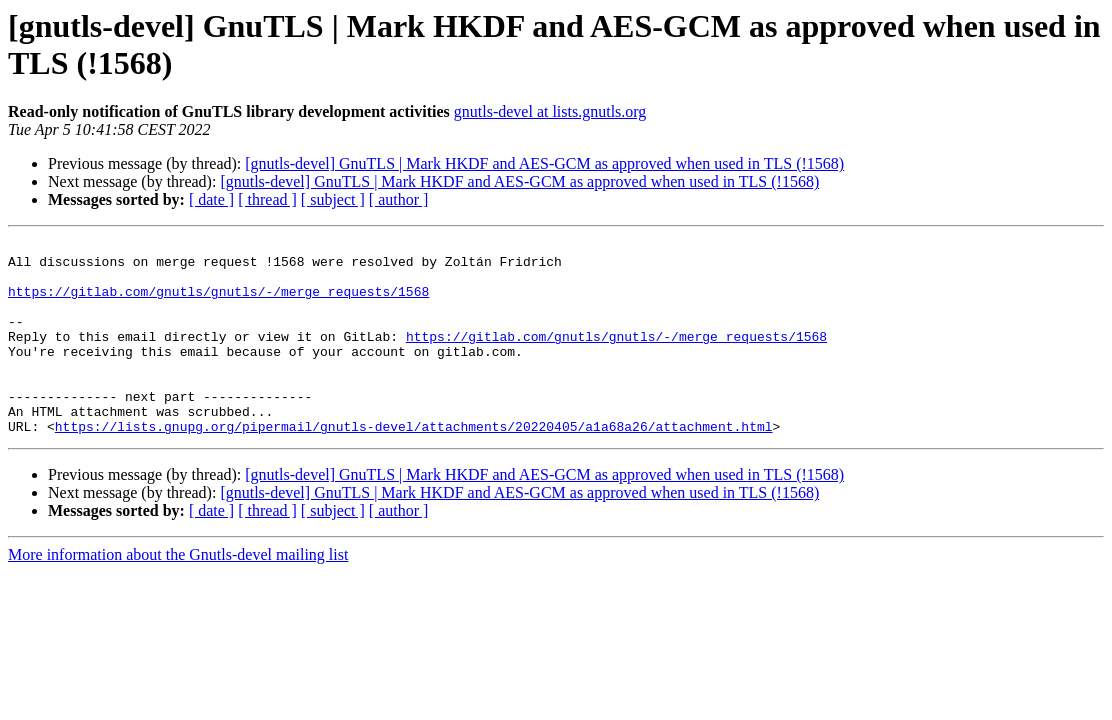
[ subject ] (333, 199)
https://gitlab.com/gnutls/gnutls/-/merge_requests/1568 (218, 303)
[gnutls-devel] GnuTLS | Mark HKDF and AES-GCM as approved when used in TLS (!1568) (544, 163)
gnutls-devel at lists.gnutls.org (550, 111)
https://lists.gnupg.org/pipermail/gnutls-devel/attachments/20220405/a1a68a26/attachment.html (414, 465)
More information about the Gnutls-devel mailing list (178, 593)
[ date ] (211, 199)
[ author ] (399, 199)
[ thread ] (267, 199)
